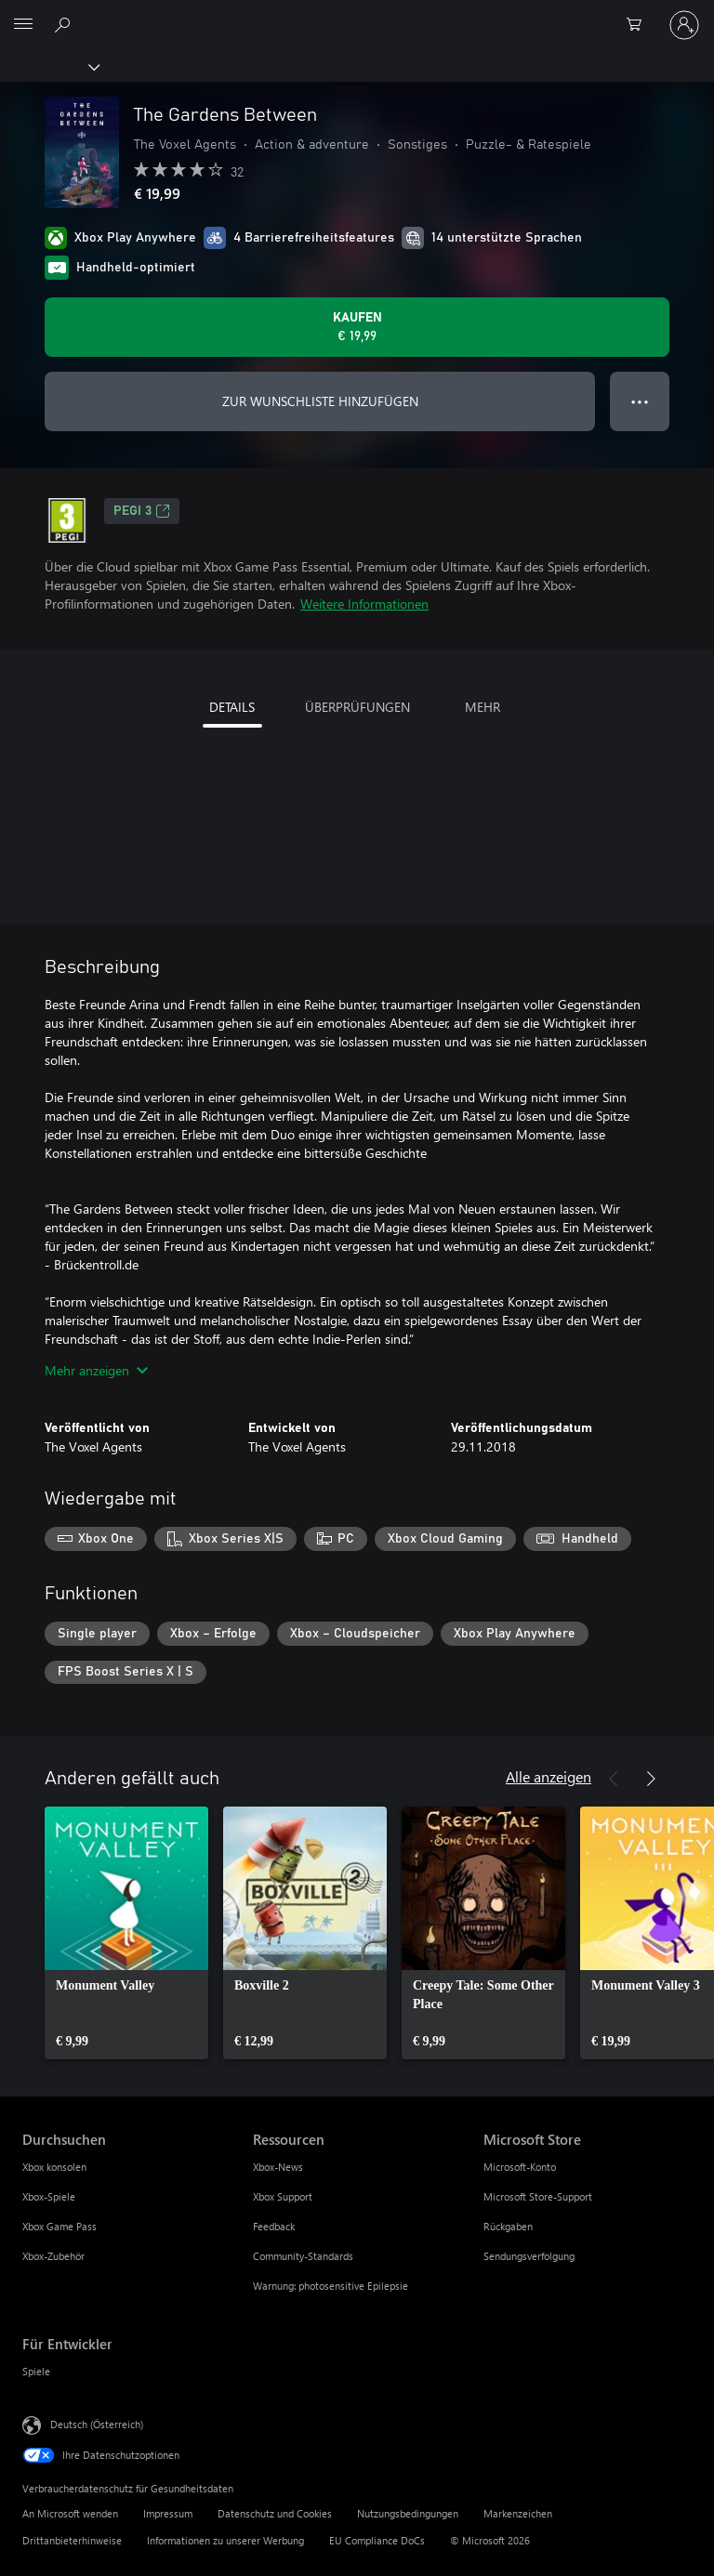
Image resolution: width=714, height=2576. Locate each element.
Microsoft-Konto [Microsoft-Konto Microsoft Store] (519, 2167)
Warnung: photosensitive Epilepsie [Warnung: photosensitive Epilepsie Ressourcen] (330, 2286)
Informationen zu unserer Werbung (225, 2540)
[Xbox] (49, 66)
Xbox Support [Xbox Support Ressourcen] (282, 2196)
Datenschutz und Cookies (275, 2513)
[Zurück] (613, 1779)
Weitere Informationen (364, 603)
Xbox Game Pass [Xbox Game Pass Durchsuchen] (59, 2226)
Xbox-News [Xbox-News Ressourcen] (278, 2167)
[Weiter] (650, 1779)
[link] (126, 1933)
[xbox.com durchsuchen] (65, 24)
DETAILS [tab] (232, 707)
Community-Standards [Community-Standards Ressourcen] (303, 2256)
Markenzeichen (517, 2513)
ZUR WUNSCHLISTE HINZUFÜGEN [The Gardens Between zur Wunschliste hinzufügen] (320, 401)
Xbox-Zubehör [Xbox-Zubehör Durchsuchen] (53, 2256)
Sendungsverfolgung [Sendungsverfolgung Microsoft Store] (529, 2256)
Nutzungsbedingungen (407, 2513)
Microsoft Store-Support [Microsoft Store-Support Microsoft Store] (537, 2196)
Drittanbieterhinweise (72, 2540)
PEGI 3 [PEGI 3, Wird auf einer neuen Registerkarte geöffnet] (141, 511)
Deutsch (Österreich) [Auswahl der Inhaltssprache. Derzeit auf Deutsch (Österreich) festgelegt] (96, 2424)
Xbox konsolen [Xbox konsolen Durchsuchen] (54, 2167)
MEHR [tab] (482, 707)
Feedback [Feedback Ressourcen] (274, 2226)
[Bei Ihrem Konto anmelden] (684, 25)
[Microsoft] (356, 14)
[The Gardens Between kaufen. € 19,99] (357, 327)
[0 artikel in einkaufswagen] (639, 25)
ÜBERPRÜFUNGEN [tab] (357, 707)
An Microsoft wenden (70, 2513)
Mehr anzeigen (96, 1370)
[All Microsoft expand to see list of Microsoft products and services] (23, 25)
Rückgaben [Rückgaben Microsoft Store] (508, 2226)
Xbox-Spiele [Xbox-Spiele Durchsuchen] (48, 2196)
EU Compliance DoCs (377, 2540)
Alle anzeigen (548, 1776)
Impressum (167, 2513)
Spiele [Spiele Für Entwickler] (36, 2371)
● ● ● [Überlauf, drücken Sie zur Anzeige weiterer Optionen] (640, 401)
